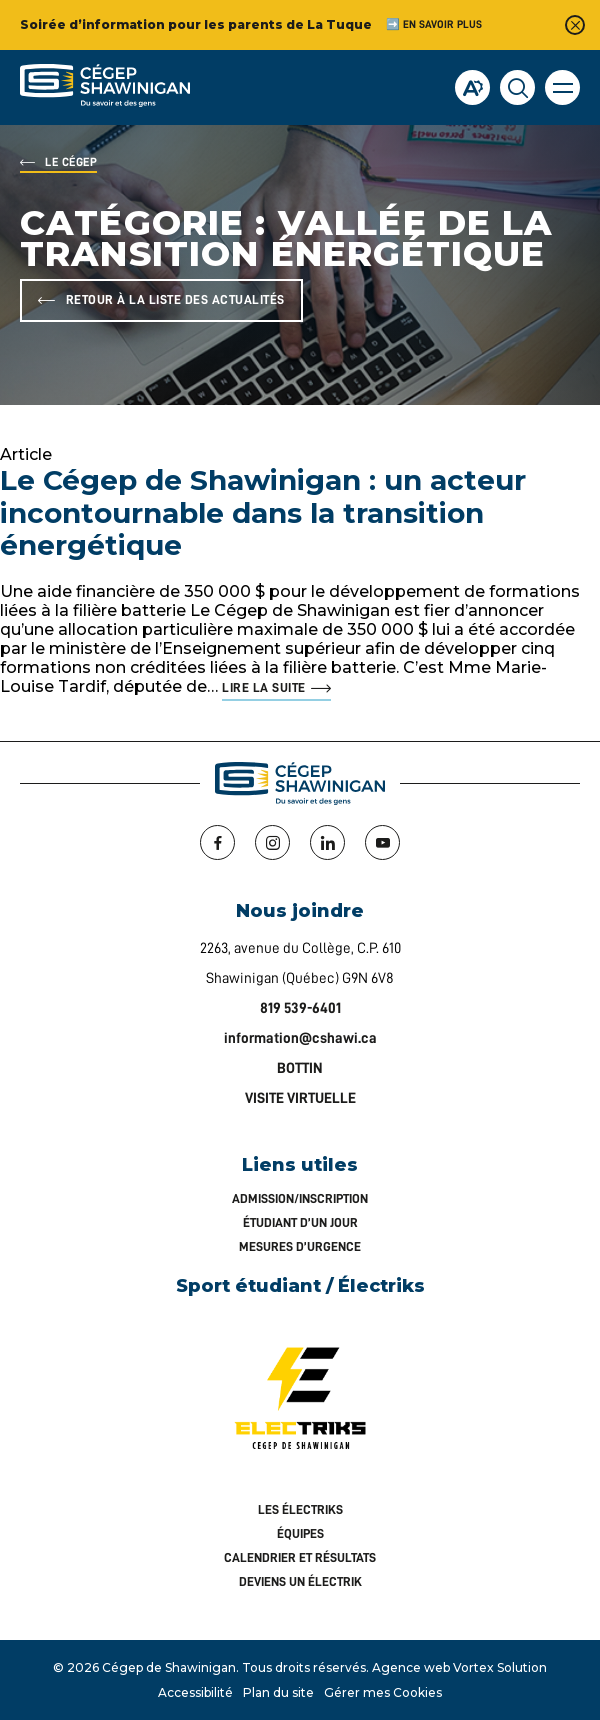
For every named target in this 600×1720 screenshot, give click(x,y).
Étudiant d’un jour (300, 1222)
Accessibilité (195, 1692)
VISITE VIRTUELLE (300, 1098)
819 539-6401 (300, 1008)
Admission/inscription (300, 1198)
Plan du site (278, 1692)
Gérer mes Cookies (383, 1692)
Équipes (300, 1533)
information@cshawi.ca (300, 1038)
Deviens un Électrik (300, 1581)
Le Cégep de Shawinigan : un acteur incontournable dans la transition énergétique (263, 512)
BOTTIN (300, 1068)
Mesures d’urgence (300, 1246)
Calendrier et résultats (300, 1557)
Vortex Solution (500, 1667)
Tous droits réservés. (305, 1667)
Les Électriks (300, 1509)
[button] (562, 87)
